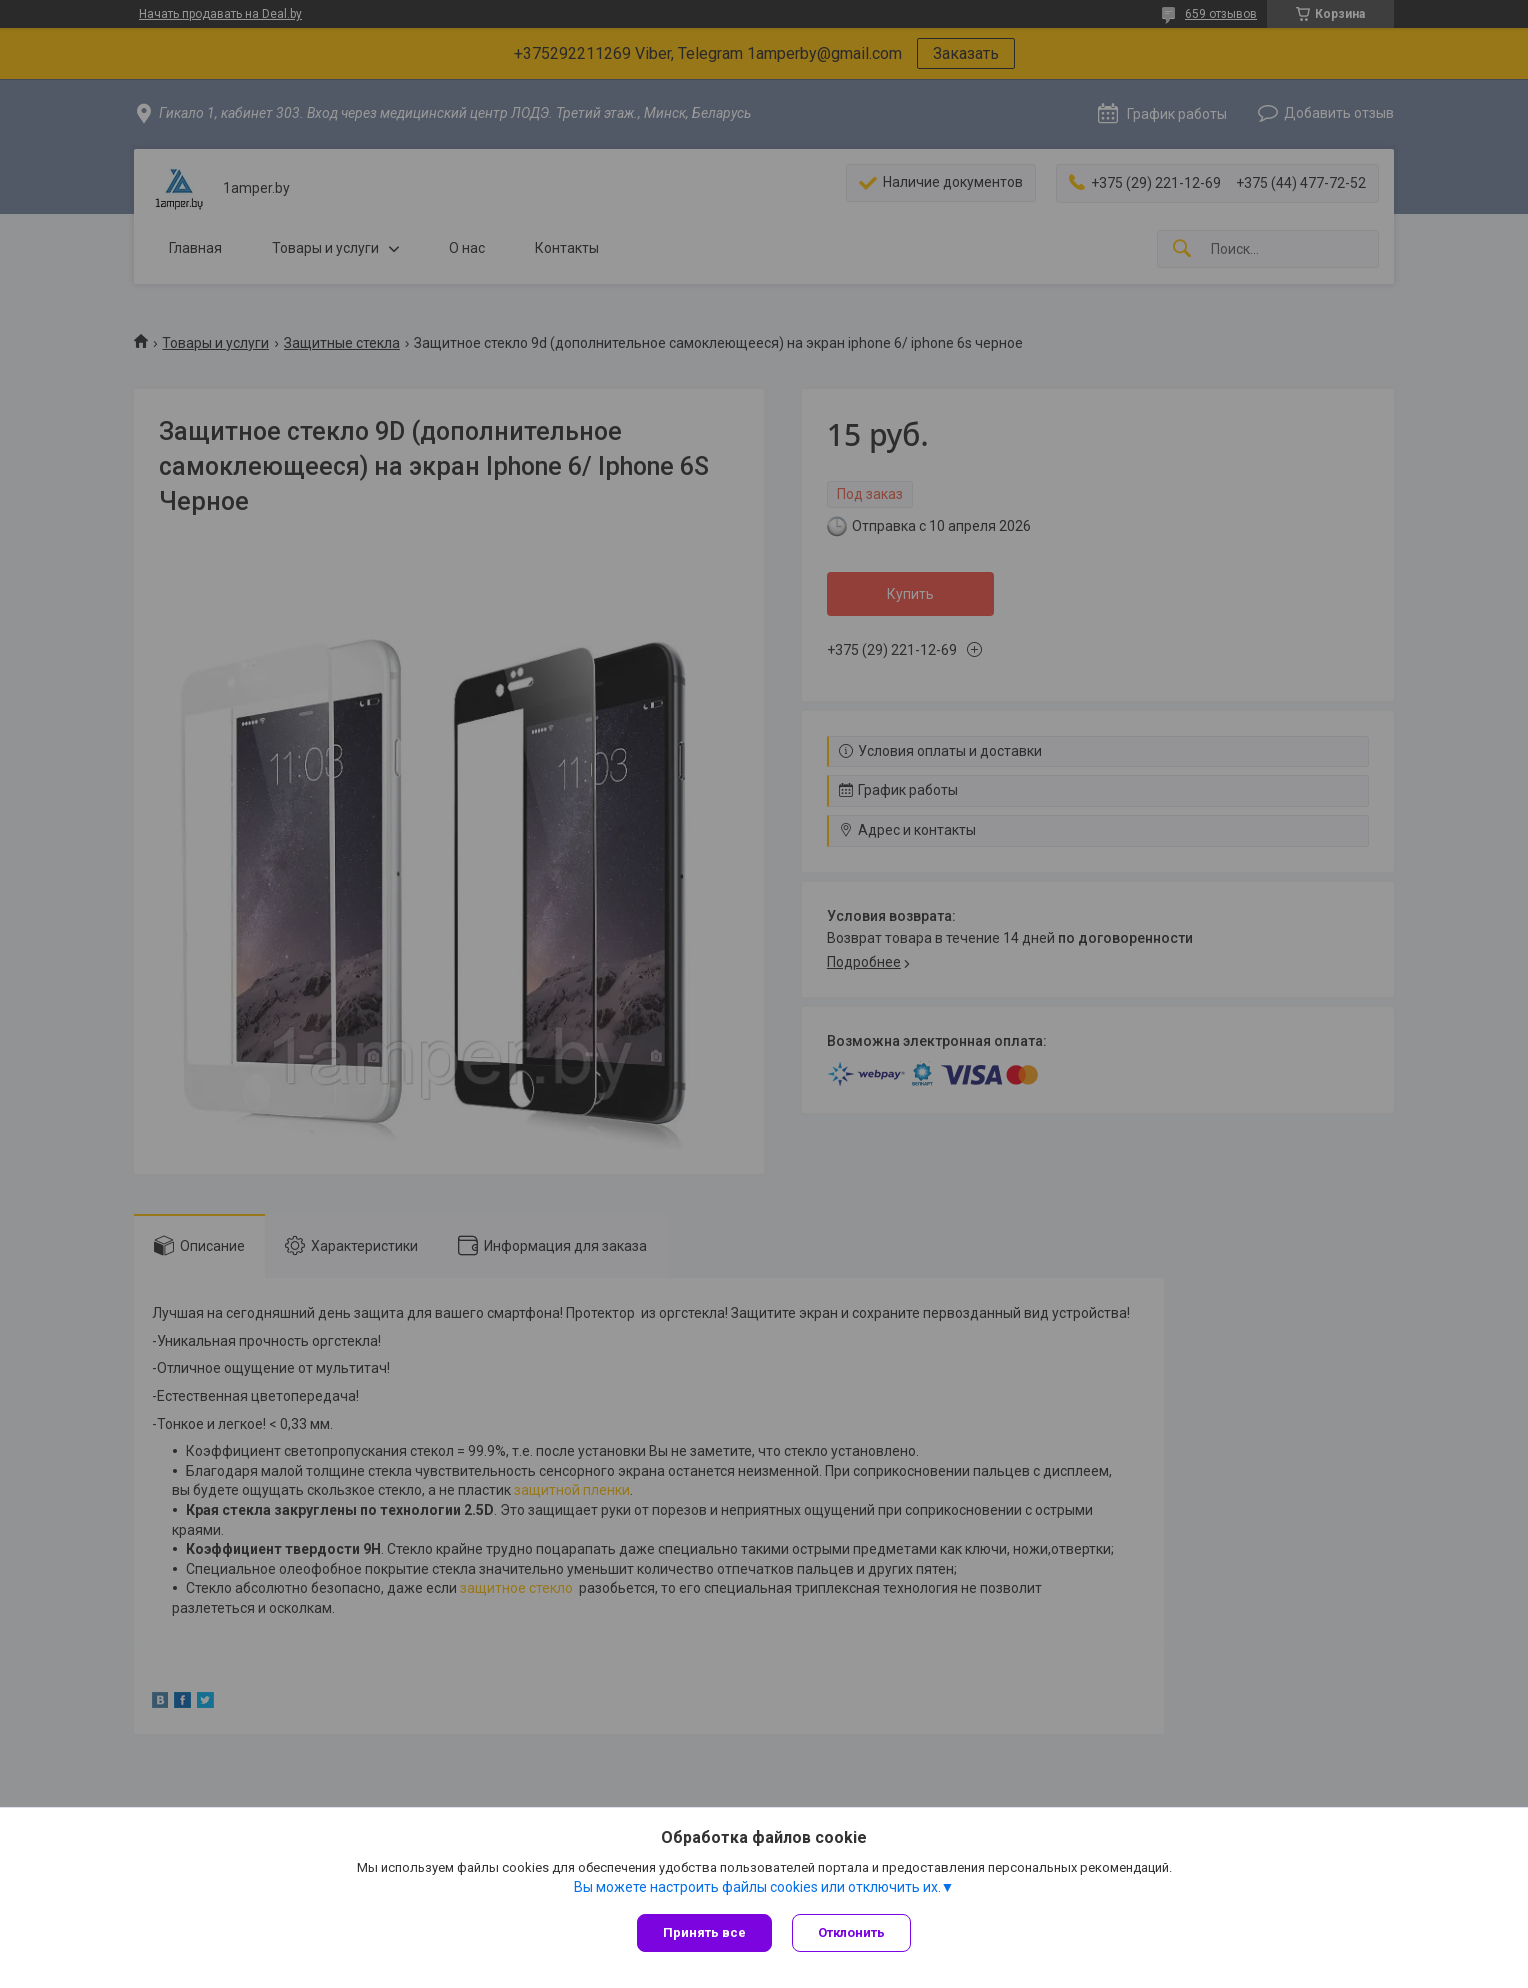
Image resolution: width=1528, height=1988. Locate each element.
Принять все (704, 1932)
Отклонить (851, 1932)
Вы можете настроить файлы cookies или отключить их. (757, 1887)
